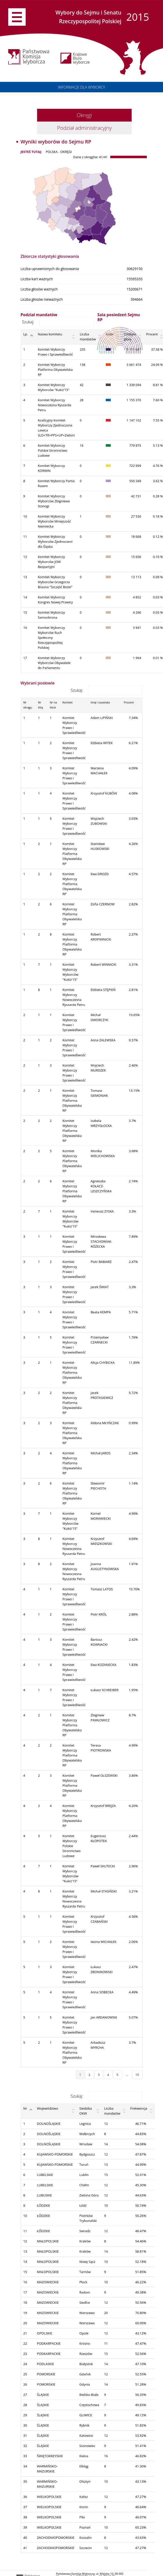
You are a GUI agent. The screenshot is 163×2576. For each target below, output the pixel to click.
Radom (84, 2292)
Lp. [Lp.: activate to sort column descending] (25, 334)
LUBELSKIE (45, 2174)
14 (106, 2144)
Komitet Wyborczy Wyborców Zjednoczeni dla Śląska (55, 541)
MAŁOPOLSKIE (48, 2241)
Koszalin (85, 2537)
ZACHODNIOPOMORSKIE (55, 2537)
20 (106, 2312)
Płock (83, 2282)
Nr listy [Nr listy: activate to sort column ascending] (40, 704)
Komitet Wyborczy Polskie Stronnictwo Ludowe (52, 450)
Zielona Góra (89, 2195)
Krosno (84, 2343)
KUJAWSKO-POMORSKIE (55, 2154)
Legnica (85, 2123)
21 (25, 2333)
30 (25, 2425)
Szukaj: (58, 322)
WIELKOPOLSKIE (49, 2496)
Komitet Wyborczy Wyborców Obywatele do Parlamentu (54, 663)
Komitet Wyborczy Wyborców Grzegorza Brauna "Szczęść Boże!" (55, 582)
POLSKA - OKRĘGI (59, 151)
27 (25, 2394)
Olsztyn (85, 2481)
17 (25, 2292)
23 (25, 2353)
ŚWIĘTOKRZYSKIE (50, 2456)
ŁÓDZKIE (43, 2205)
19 (25, 2312)
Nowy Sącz (87, 2261)
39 (25, 2527)
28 (25, 2405)
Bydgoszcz (87, 2154)
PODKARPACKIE (49, 2343)
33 (25, 2456)
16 (25, 2282)
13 (106, 2164)
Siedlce (84, 2302)
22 (25, 2343)
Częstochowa (89, 2405)
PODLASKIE (45, 2364)
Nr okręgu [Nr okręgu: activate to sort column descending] (27, 704)
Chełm (84, 2185)
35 (25, 2481)
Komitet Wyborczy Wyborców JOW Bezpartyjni (51, 561)
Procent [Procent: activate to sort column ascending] (129, 702)
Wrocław (85, 2144)
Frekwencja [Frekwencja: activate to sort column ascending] (138, 2108)
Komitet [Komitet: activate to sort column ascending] (67, 702)
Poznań (85, 2527)
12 (106, 2123)
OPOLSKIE (44, 2333)
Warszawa (87, 2312)
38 (25, 2517)
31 (25, 2435)
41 (25, 2548)
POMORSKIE (46, 2374)
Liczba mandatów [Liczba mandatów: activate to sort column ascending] (88, 336)
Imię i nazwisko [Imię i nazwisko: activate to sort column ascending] (100, 702)
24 (25, 2364)
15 (106, 2174)
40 (25, 2537)
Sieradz (84, 2231)
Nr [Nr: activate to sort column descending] (25, 2108)
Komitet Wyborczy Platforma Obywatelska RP (55, 369)
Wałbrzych (87, 2134)
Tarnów (85, 2272)
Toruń (83, 2164)
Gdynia (84, 2384)
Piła (82, 2517)
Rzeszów (85, 2353)
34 (25, 2466)
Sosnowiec (87, 2445)
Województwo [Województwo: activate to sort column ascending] (47, 2108)
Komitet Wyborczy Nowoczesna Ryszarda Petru (54, 405)
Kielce (83, 2456)
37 (25, 2507)
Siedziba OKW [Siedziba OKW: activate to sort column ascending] (85, 2111)
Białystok (86, 2364)
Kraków (85, 2241)
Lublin (84, 2174)
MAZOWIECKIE (48, 2282)
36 (25, 2496)
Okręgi (84, 115)
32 (25, 2445)
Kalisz (83, 2496)
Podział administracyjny (84, 127)
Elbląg (83, 2466)
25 (25, 2374)
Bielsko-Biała (89, 2394)
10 (137, 2074)
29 (25, 2415)
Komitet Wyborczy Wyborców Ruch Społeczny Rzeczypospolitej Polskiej (51, 637)
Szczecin (85, 2548)
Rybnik (84, 2425)
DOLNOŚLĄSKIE (48, 2123)
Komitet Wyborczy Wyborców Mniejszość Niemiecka (54, 521)
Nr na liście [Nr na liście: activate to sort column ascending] (53, 704)
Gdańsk (85, 2374)
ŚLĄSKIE (43, 2394)
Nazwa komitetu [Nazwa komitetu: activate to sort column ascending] (50, 334)
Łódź (83, 2205)
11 (25, 2231)
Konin (83, 2507)
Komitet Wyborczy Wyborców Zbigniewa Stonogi (54, 501)
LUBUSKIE (44, 2195)
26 (25, 2384)
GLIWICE (85, 2415)
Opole (83, 2333)
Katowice (86, 2435)
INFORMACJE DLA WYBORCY (81, 87)
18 (25, 2302)
